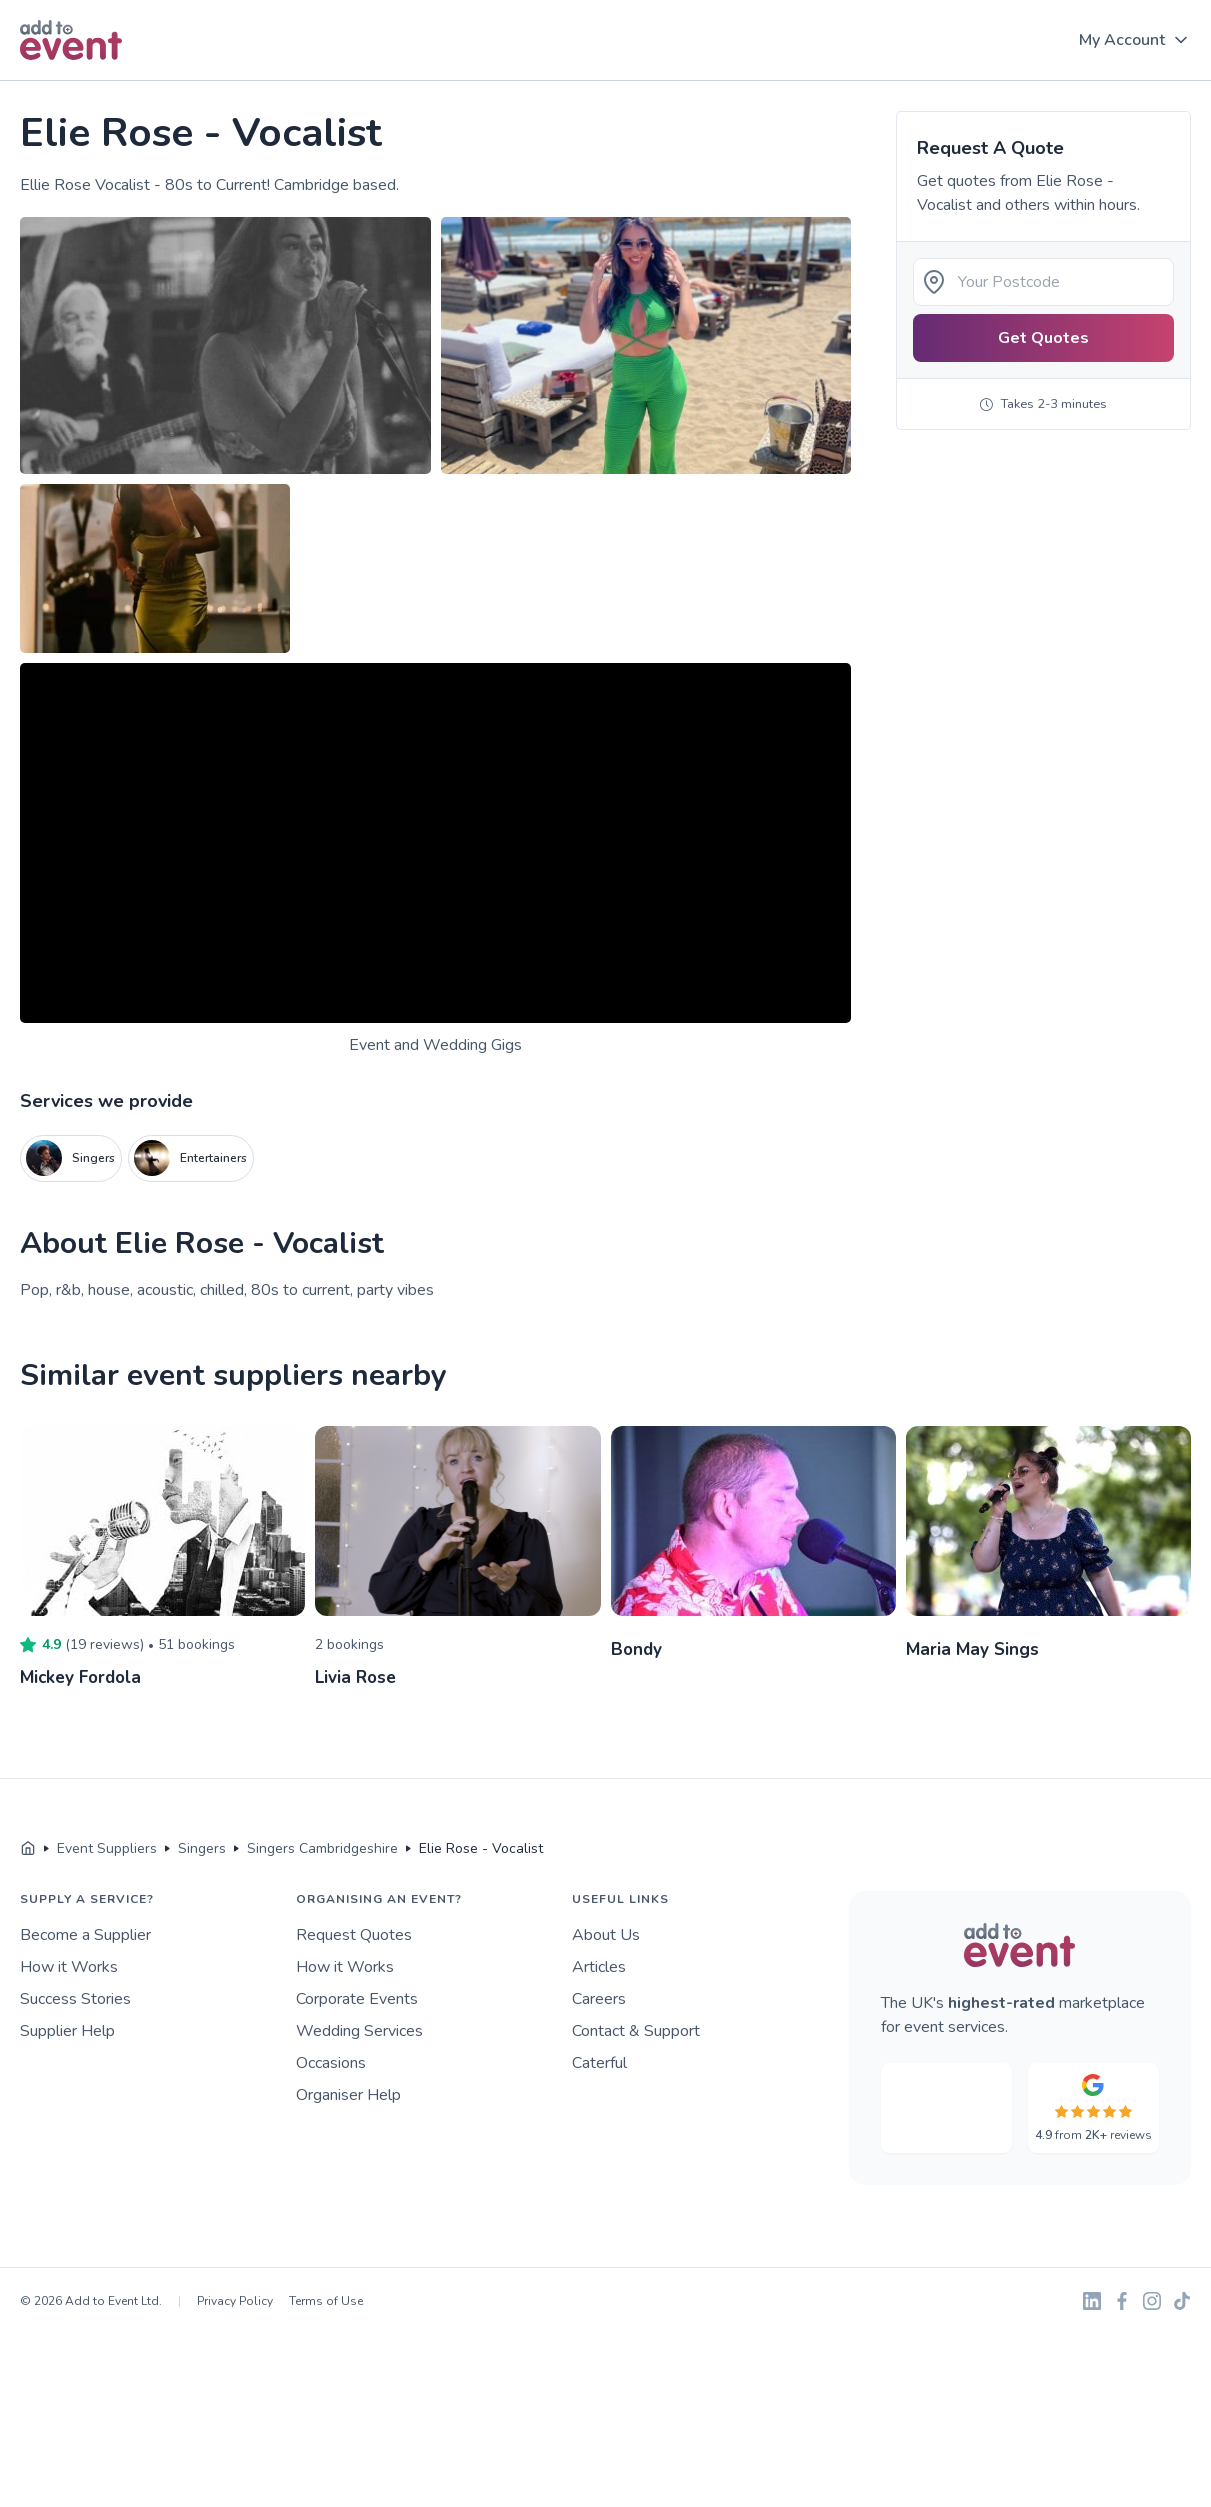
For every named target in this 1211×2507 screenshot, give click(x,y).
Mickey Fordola (84, 1677)
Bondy (637, 1649)
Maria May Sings (974, 1649)
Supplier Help (67, 2030)
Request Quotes (354, 1934)
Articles (599, 1966)
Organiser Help (348, 2094)
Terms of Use (326, 2300)
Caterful (599, 2062)
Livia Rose (357, 1677)
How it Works (69, 1966)
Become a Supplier (85, 1934)
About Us (606, 1934)
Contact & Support (636, 2030)
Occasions (331, 2062)
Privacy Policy (235, 2300)
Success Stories (75, 1998)
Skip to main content (71, 81)
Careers (599, 1998)
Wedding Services (359, 2030)
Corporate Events (357, 1998)
